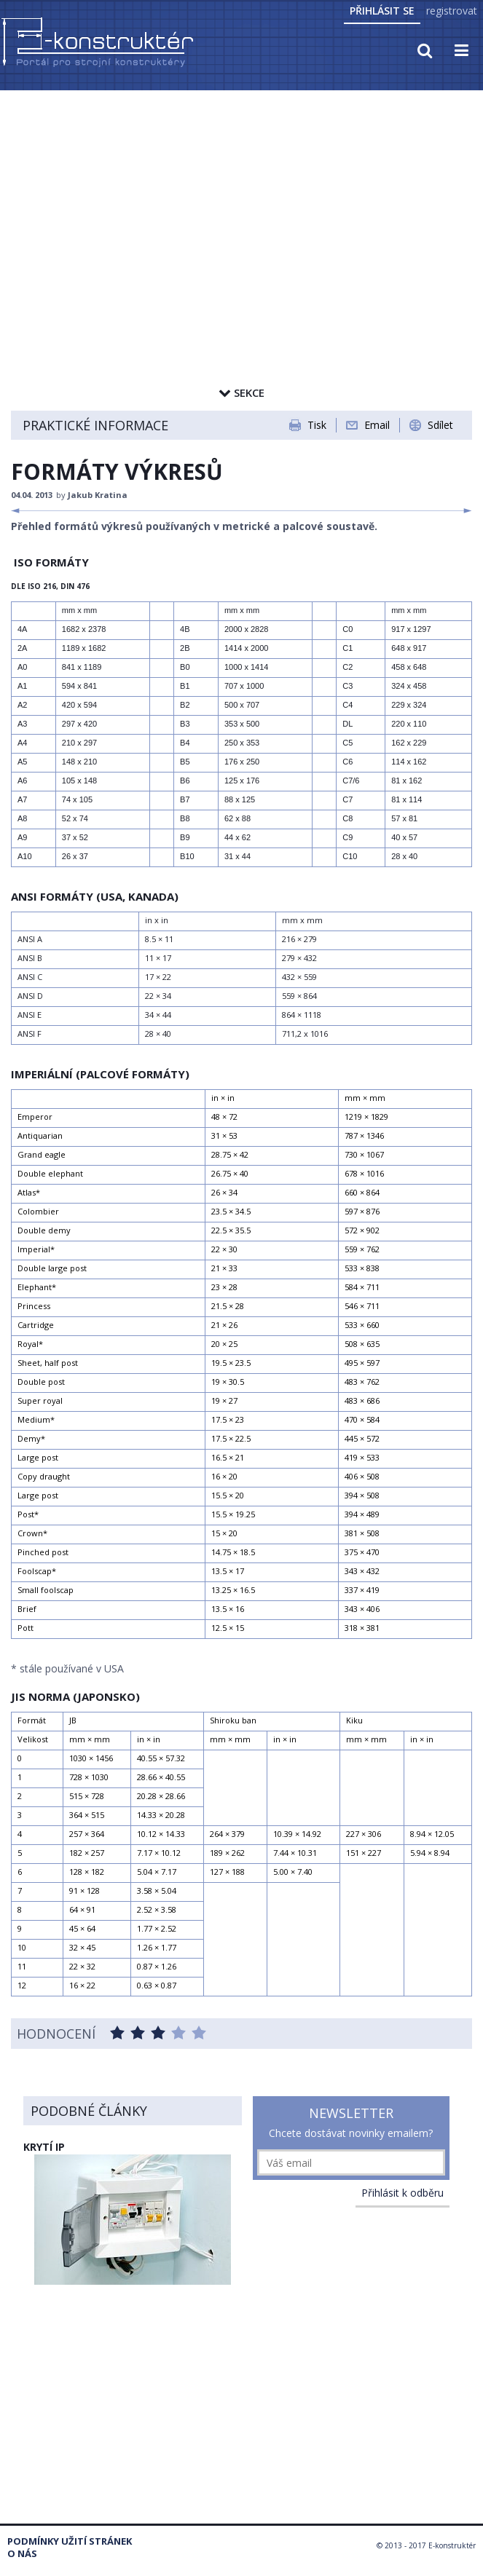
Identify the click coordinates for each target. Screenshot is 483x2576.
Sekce (241, 392)
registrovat (451, 10)
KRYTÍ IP (44, 2147)
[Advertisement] (241, 202)
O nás (22, 2554)
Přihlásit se (382, 10)
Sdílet (440, 425)
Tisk (316, 425)
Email (377, 425)
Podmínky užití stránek (69, 2541)
